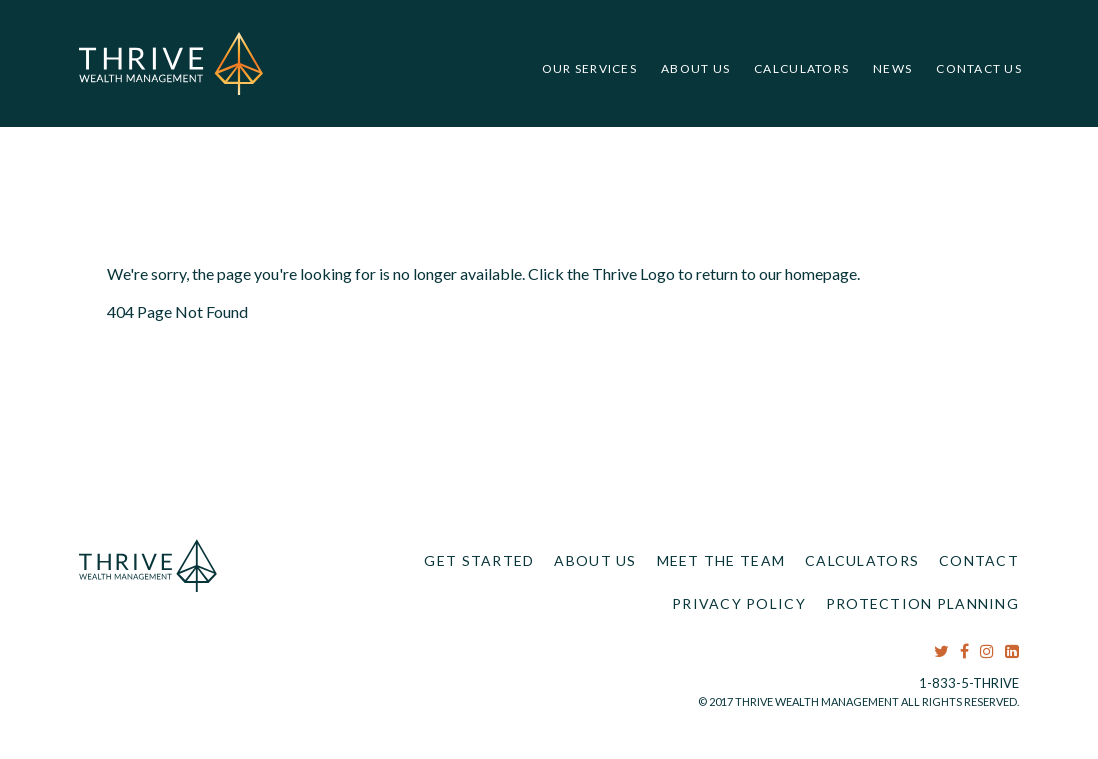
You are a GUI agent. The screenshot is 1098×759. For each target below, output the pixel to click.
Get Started (479, 560)
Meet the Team (721, 560)
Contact (979, 560)
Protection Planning (922, 603)
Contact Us (979, 68)
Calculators (801, 68)
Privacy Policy (739, 603)
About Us (695, 68)
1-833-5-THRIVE (969, 683)
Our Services (589, 68)
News (892, 68)
